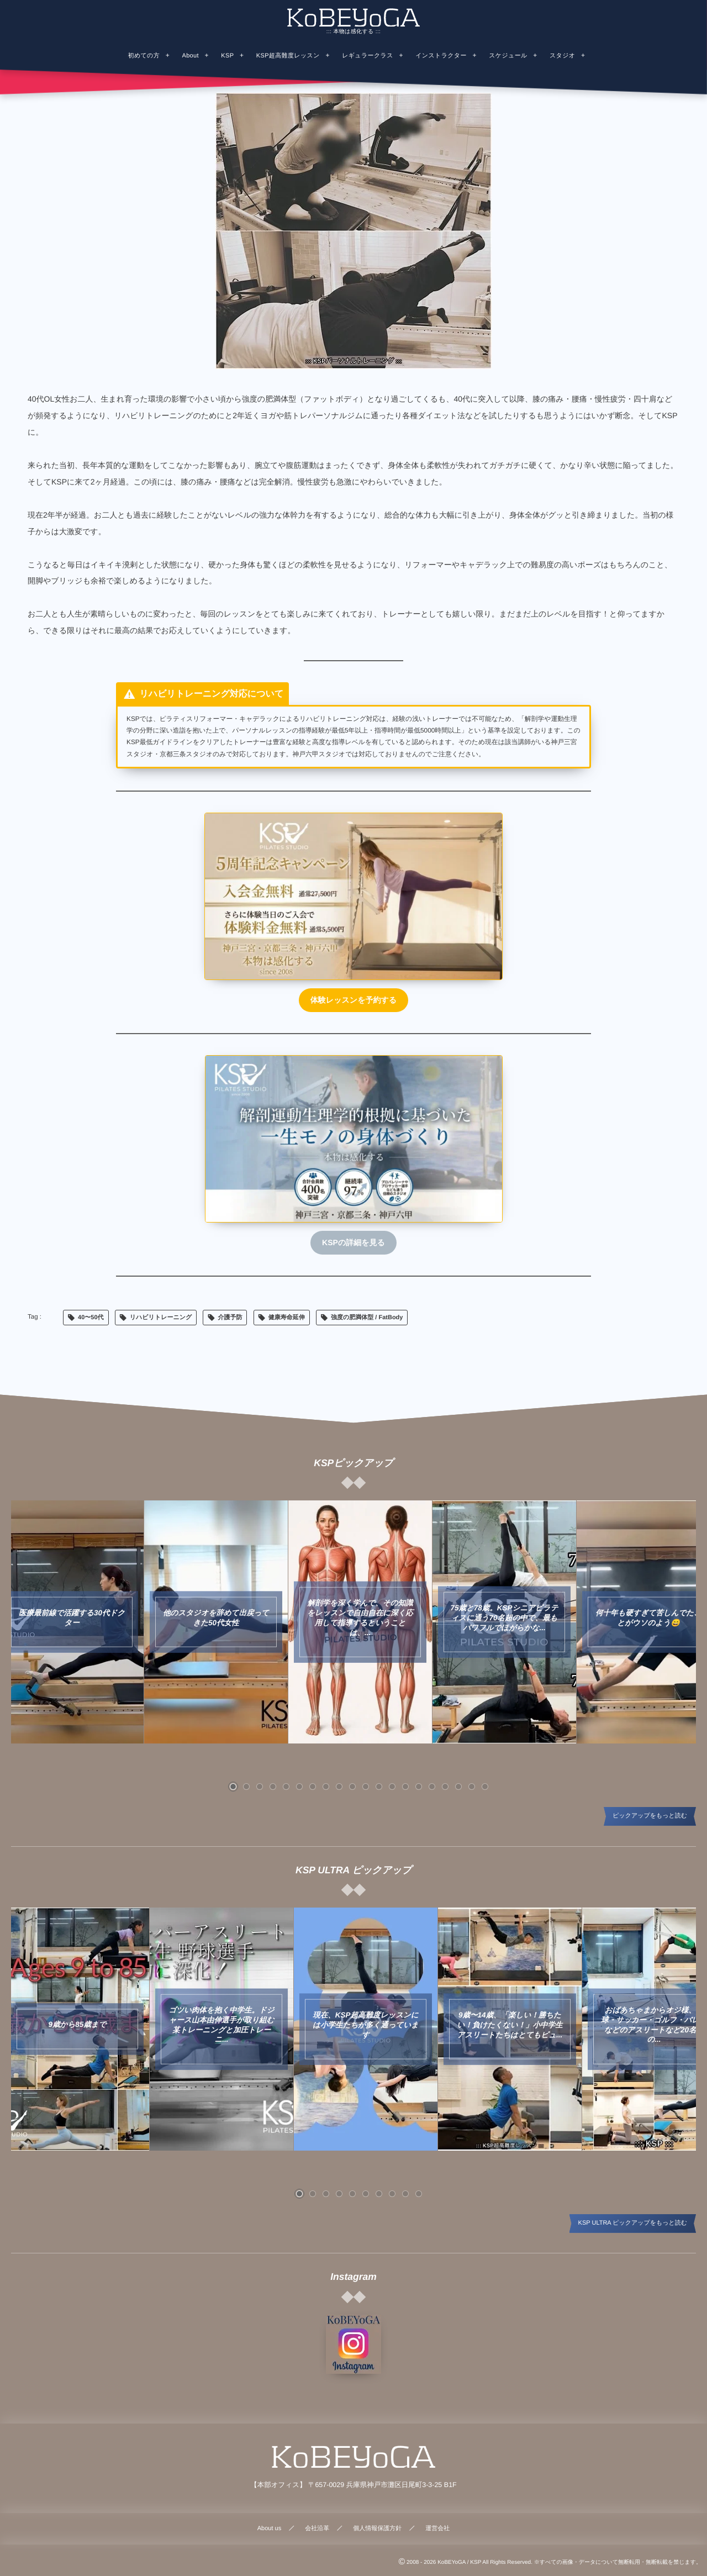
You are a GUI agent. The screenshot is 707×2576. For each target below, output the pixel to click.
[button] (233, 1786)
